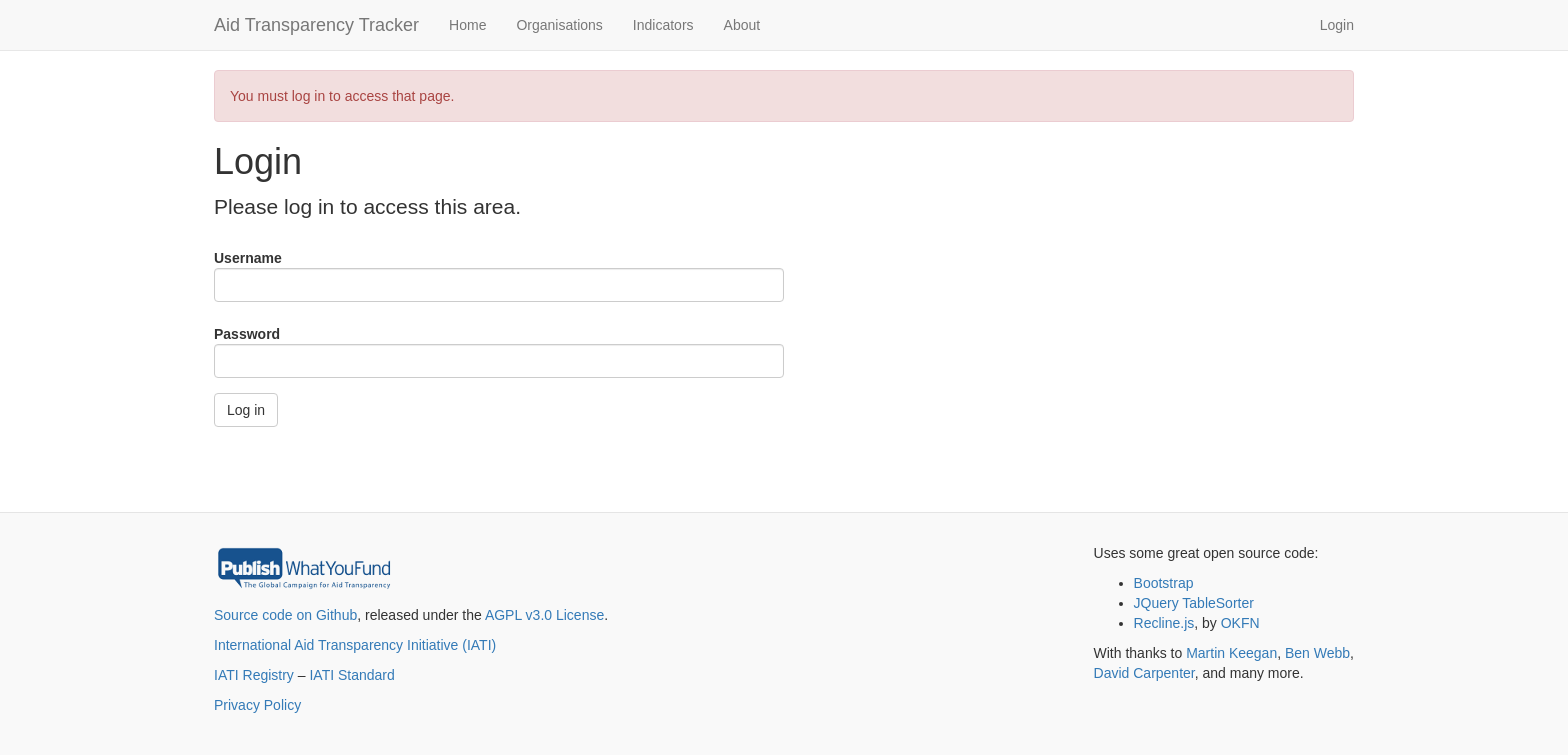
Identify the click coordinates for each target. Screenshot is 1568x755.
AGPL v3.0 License (544, 615)
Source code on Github (285, 615)
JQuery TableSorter (1194, 603)
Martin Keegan (1231, 653)
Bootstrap (1164, 583)
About (742, 25)
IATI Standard (351, 675)
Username (248, 258)
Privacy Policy (257, 705)
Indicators (663, 25)
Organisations (559, 25)
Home (467, 25)
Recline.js (1164, 623)
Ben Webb (1317, 653)
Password (247, 334)
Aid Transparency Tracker (316, 25)
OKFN (1240, 623)
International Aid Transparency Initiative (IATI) (355, 645)
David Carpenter (1144, 673)
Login (1337, 25)
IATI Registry (254, 675)
